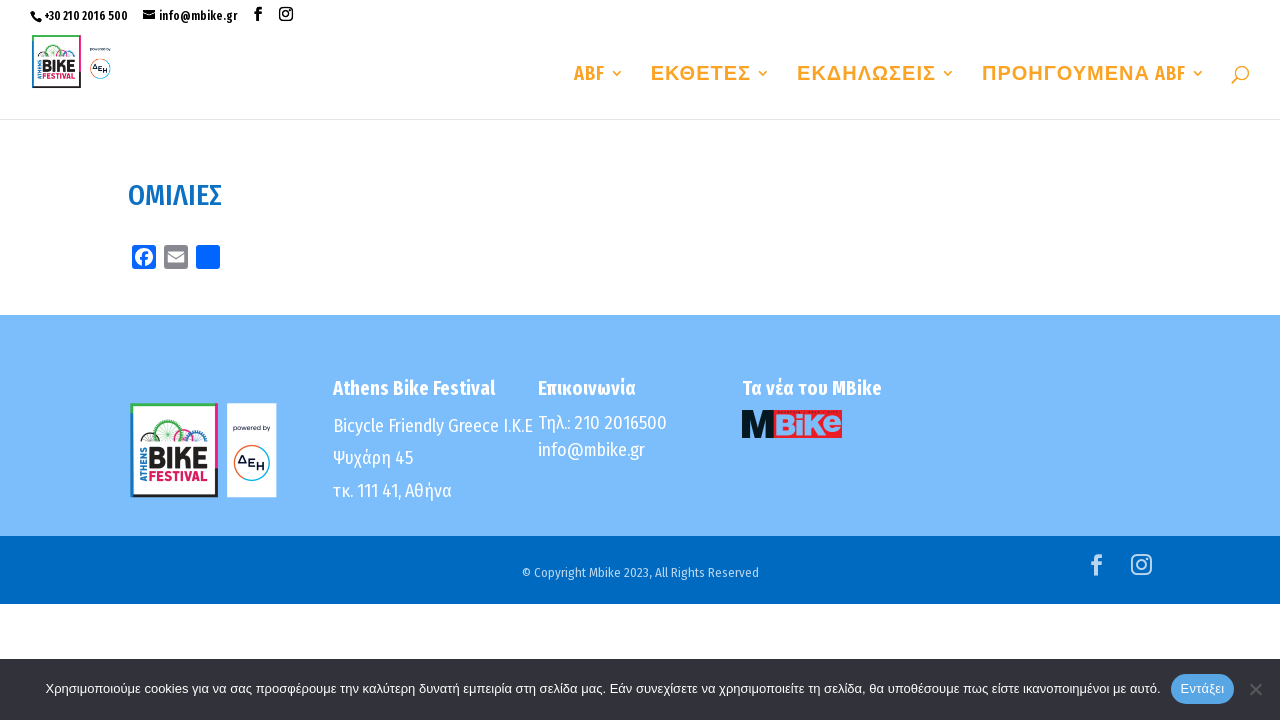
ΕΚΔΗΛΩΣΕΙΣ (866, 75)
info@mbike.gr (591, 450)
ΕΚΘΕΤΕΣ (701, 75)
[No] (1255, 689)
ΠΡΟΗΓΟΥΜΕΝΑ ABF (1084, 75)
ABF (589, 75)
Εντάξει (1203, 688)
